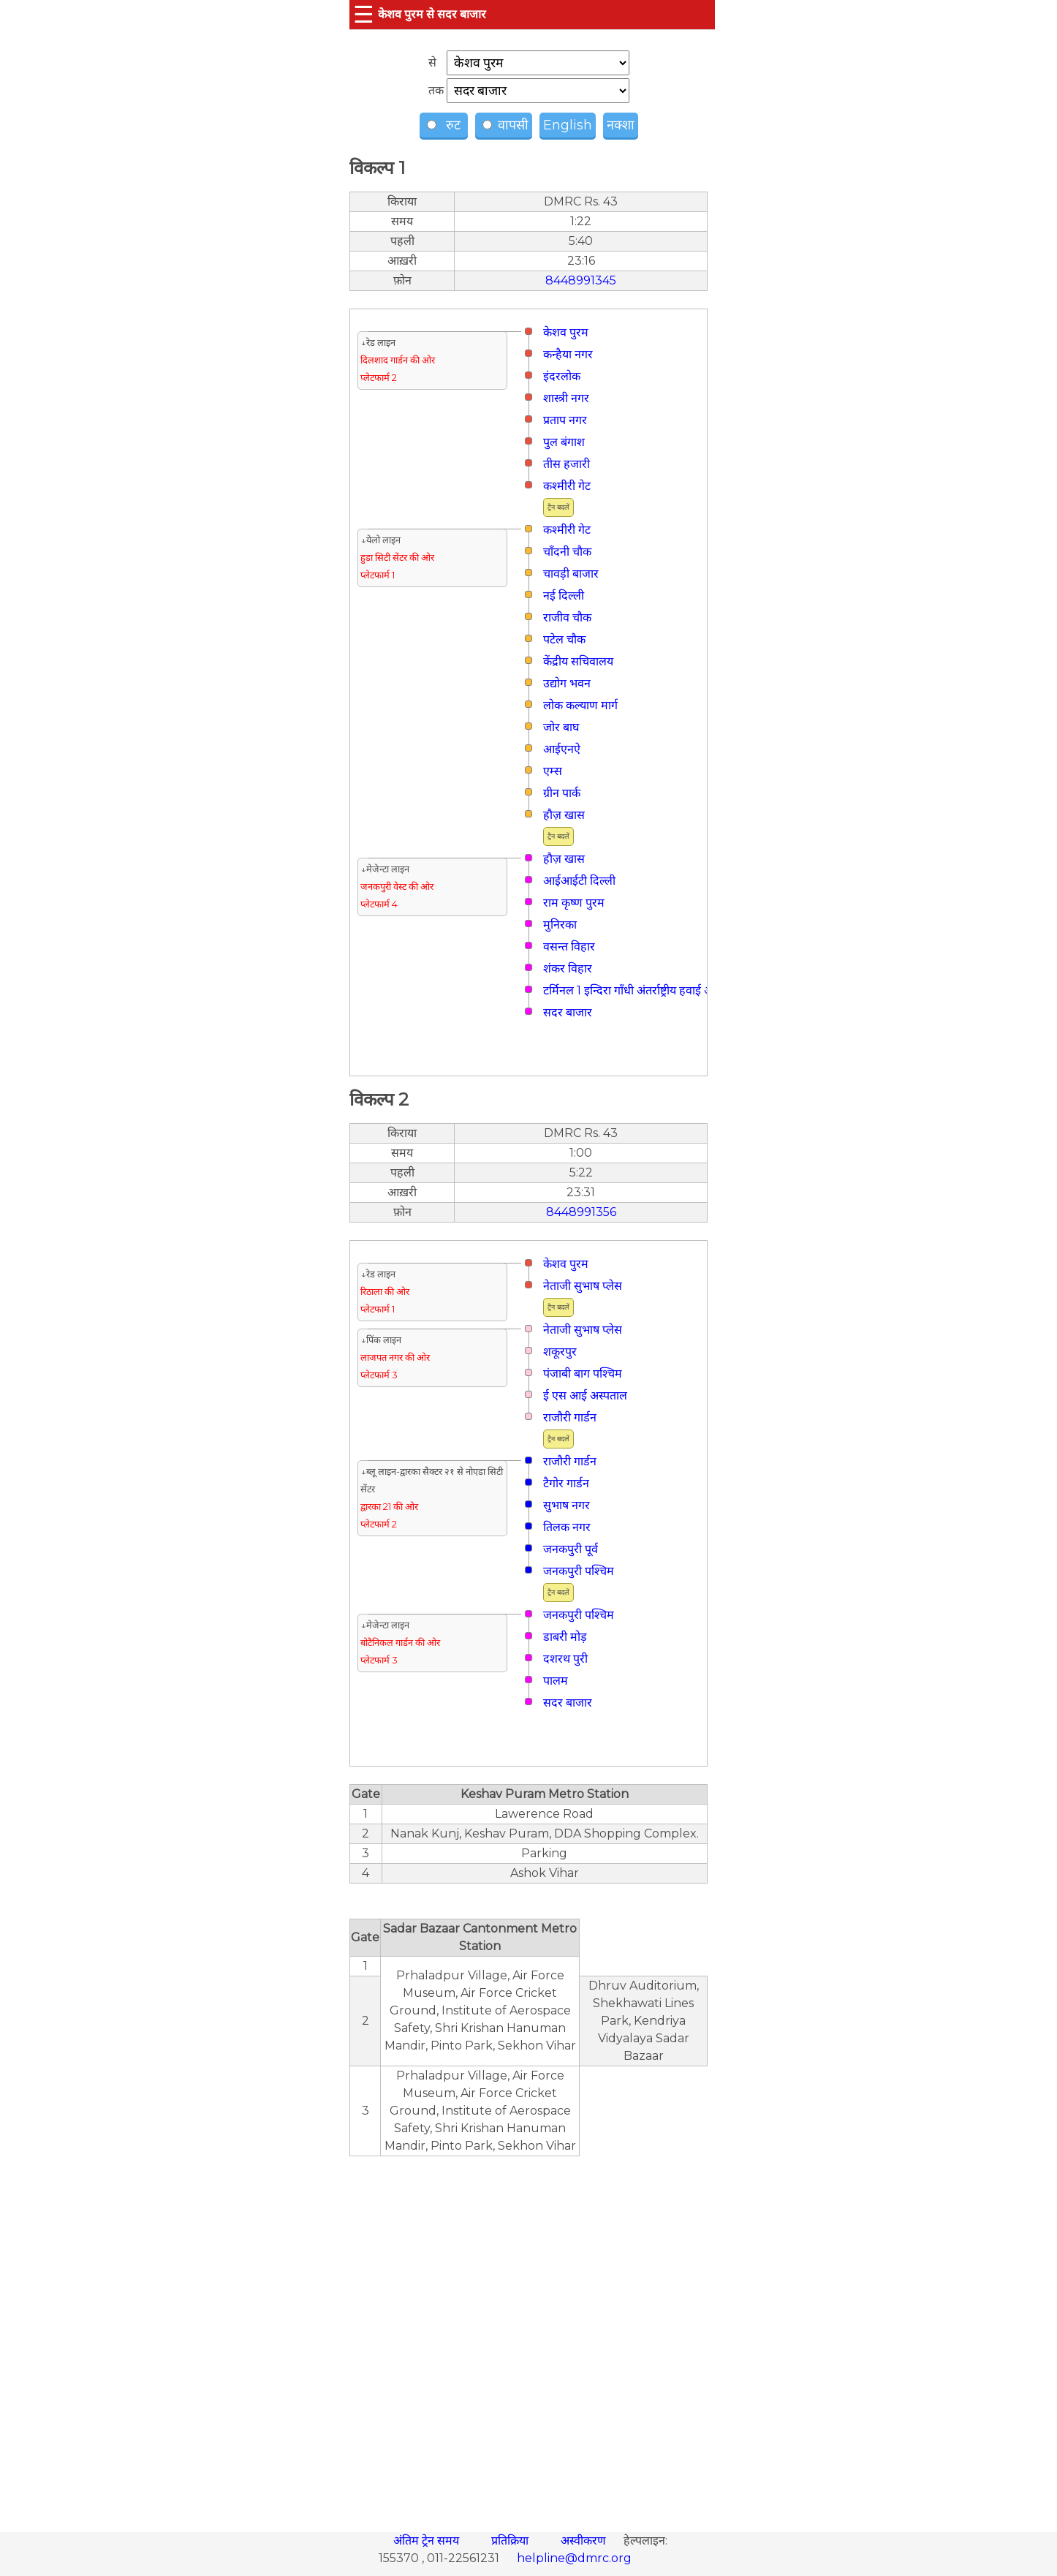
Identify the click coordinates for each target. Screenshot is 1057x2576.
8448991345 (580, 280)
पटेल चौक (564, 639)
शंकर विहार (567, 968)
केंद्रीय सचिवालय (578, 661)
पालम (555, 1681)
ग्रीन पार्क (561, 793)
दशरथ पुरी (565, 1659)
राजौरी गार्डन (569, 1417)
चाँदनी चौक (567, 552)
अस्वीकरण (585, 2540)
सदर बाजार (567, 1012)
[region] (528, 2336)
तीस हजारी (566, 464)
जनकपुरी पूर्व (570, 1549)
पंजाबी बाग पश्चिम (582, 1373)
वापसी (505, 125)
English (567, 125)
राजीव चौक (567, 617)
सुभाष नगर (566, 1505)
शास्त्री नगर (566, 398)
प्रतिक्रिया (511, 2540)
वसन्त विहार (569, 946)
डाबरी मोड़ (565, 1637)
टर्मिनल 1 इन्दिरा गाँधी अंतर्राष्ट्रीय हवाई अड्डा (632, 990)
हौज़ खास (564, 815)
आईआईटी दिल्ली (579, 881)
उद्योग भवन (567, 683)
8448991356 (581, 1212)
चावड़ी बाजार (571, 574)
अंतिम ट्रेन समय (427, 2540)
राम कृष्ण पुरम (574, 903)
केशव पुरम (565, 332)
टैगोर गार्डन (566, 1483)
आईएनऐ (561, 749)
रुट (445, 125)
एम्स (552, 771)
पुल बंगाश (564, 442)
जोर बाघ (561, 727)
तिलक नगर (567, 1527)
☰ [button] (363, 14)
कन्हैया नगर (568, 354)
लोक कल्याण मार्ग (580, 705)
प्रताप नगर (565, 420)
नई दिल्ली (563, 596)
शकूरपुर (560, 1352)
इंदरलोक (561, 376)
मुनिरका (560, 925)
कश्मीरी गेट (567, 486)
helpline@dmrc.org (574, 2558)
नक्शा (620, 125)
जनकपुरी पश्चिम (578, 1571)
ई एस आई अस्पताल (585, 1395)
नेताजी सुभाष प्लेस (582, 1286)
